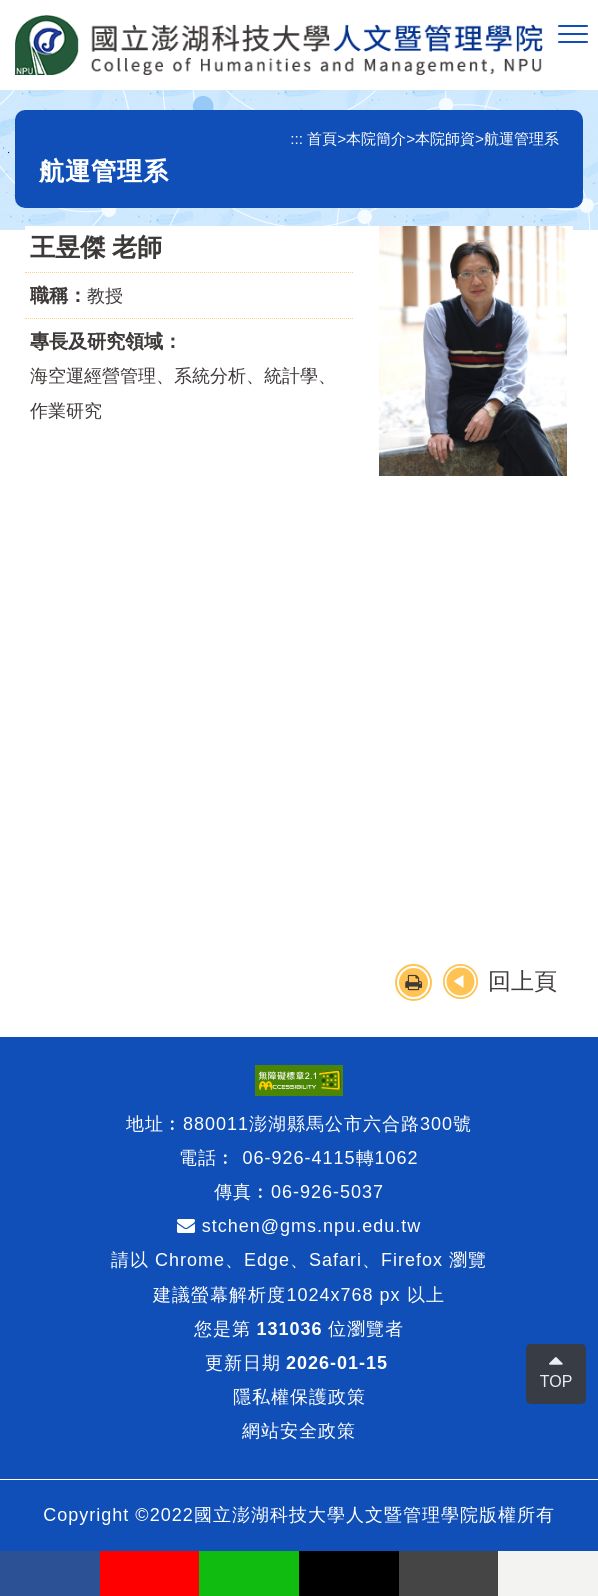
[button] (573, 35)
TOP (556, 1381)
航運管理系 (521, 138)
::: (296, 138)
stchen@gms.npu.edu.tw (299, 1226)
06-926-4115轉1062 (330, 1158)
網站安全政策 (299, 1431)
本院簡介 (376, 138)
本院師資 (445, 138)
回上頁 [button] (522, 981)
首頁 (322, 138)
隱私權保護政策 (299, 1397)
